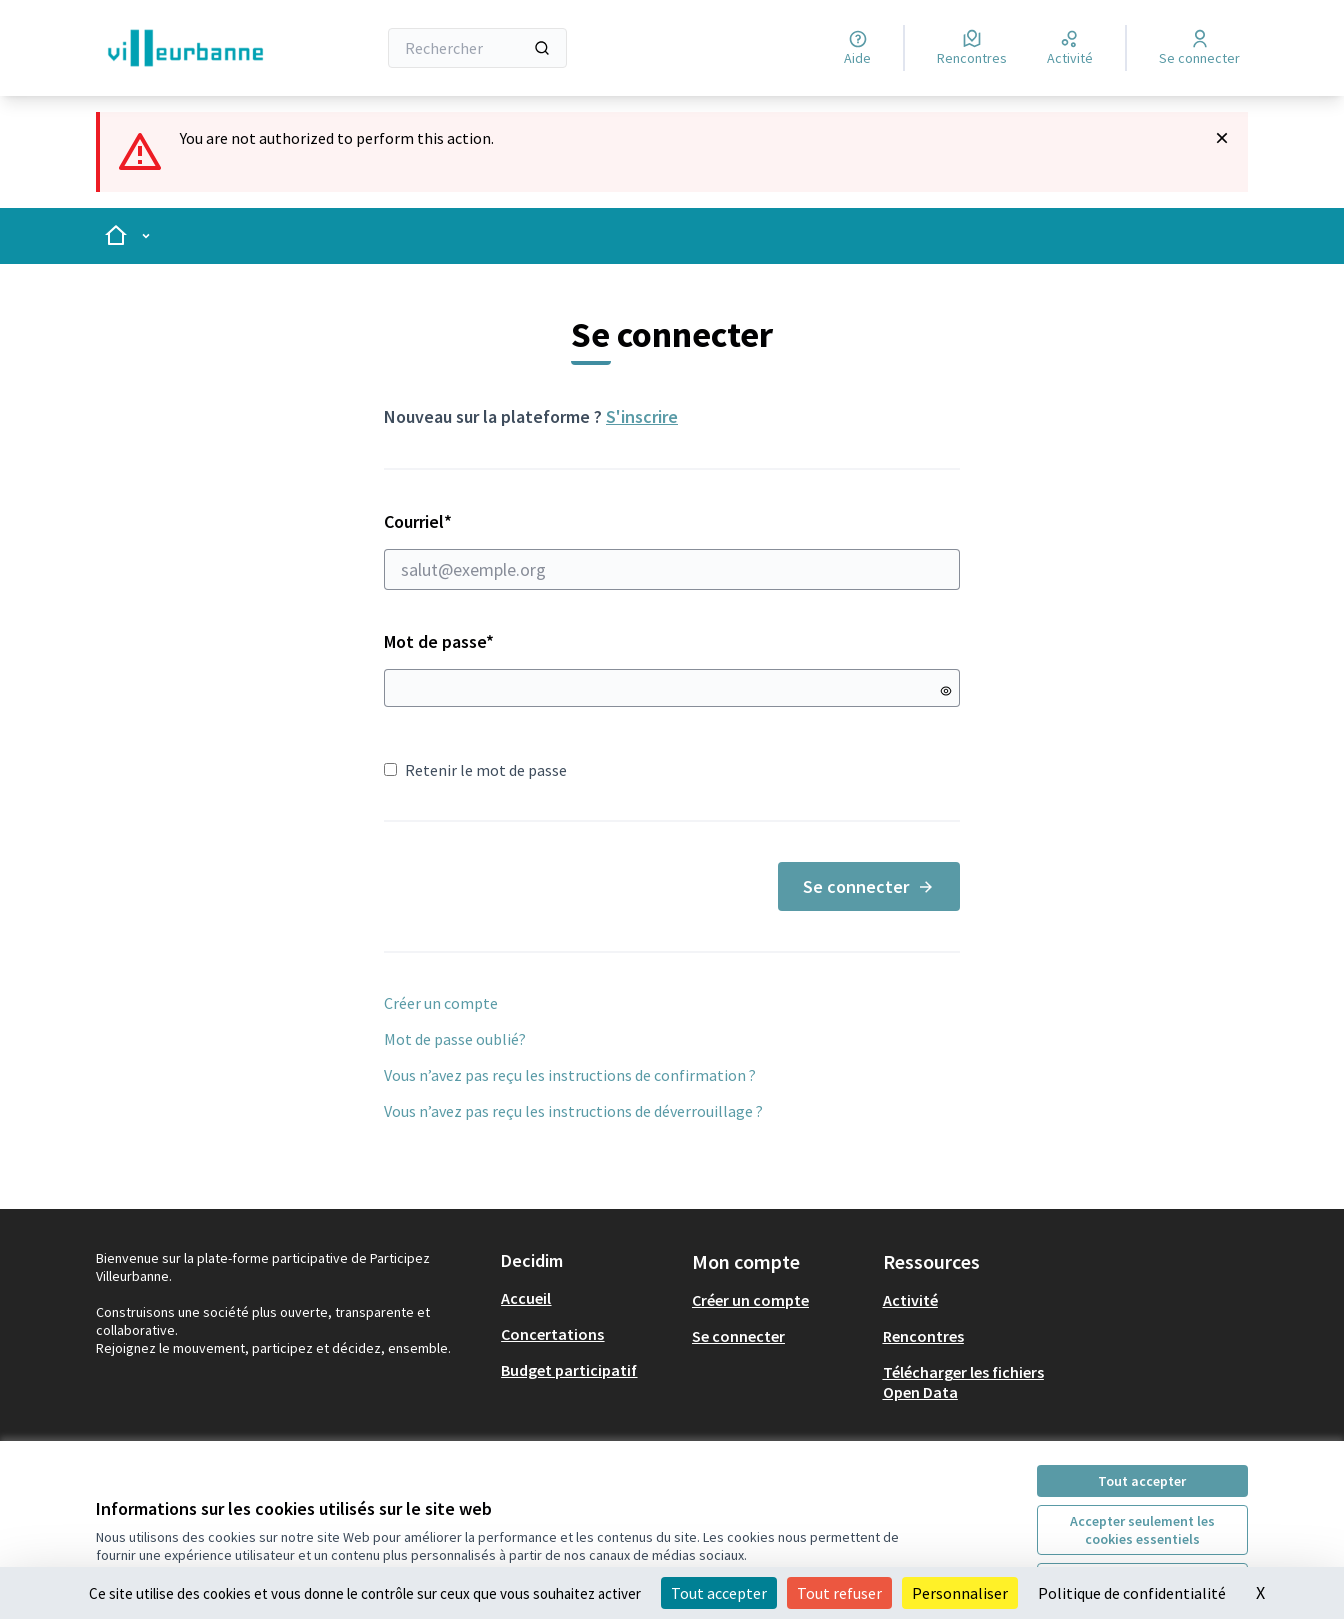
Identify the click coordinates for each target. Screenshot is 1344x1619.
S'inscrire (642, 416)
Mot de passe (439, 641)
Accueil (526, 1298)
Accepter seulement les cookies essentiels (1142, 1530)
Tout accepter (1142, 1481)
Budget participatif (569, 1370)
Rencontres (923, 1336)
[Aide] (857, 48)
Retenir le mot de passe (475, 770)
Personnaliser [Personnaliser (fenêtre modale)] (960, 1593)
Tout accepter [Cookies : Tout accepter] (719, 1593)
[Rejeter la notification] (1222, 138)
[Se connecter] (1199, 48)
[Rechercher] (477, 48)
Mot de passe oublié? (455, 1039)
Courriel (672, 550)
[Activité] (1070, 48)
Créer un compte (441, 1003)
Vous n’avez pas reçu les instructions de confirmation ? (570, 1075)
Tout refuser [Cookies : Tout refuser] (839, 1593)
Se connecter (869, 886)
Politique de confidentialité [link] (1132, 1593)
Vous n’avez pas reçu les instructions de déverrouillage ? (573, 1111)
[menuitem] (588, 1298)
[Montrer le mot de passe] (946, 691)
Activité (910, 1300)
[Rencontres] (972, 48)
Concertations (552, 1334)
